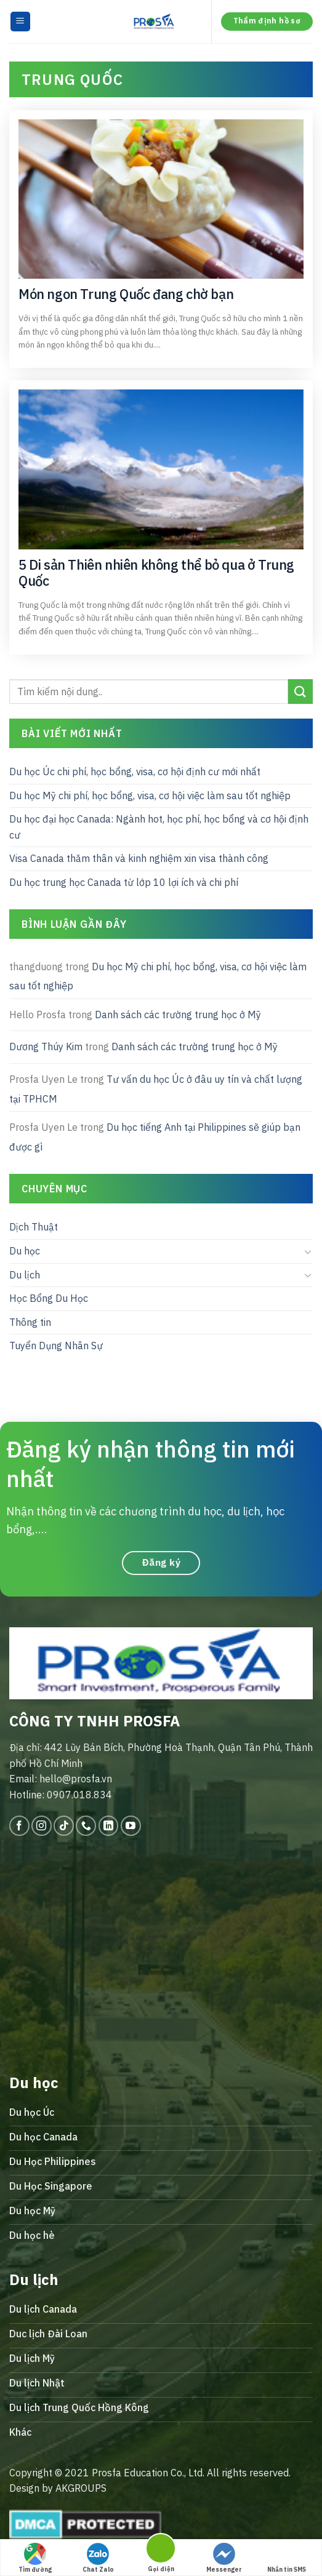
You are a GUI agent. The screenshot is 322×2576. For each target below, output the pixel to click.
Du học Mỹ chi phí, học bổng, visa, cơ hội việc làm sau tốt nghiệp (150, 795)
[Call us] (86, 1826)
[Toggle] (308, 1251)
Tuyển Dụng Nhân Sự (56, 1346)
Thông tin (30, 1322)
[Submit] (300, 692)
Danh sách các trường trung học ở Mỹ (178, 1014)
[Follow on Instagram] (41, 1826)
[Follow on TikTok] (64, 1826)
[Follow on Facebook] (19, 1826)
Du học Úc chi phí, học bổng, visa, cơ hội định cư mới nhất (134, 771)
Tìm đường (35, 2558)
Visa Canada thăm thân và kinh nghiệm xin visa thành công (138, 859)
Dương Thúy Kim (46, 1047)
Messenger (224, 2558)
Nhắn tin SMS (286, 2558)
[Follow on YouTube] (131, 1826)
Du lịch (24, 1275)
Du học (24, 1251)
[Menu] (20, 22)
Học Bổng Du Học (48, 1299)
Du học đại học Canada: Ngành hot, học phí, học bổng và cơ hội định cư (158, 827)
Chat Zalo (98, 2558)
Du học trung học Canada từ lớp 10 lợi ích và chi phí (123, 882)
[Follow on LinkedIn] (109, 1826)
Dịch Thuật (33, 1227)
